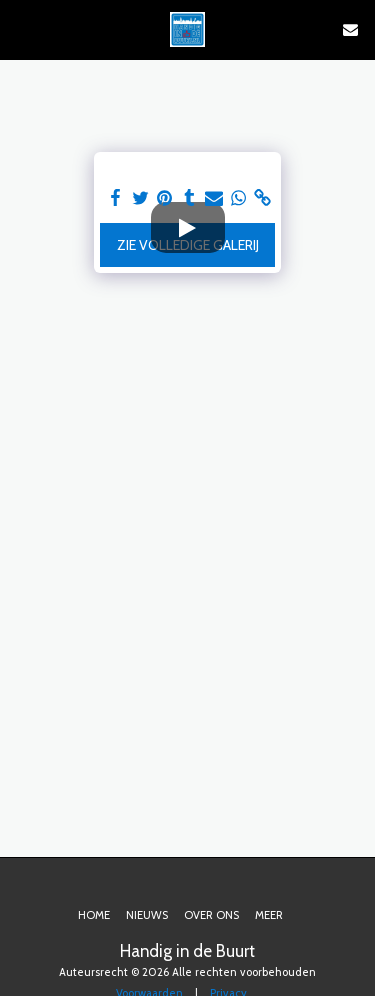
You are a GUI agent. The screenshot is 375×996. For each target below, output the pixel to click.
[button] (22, 29)
